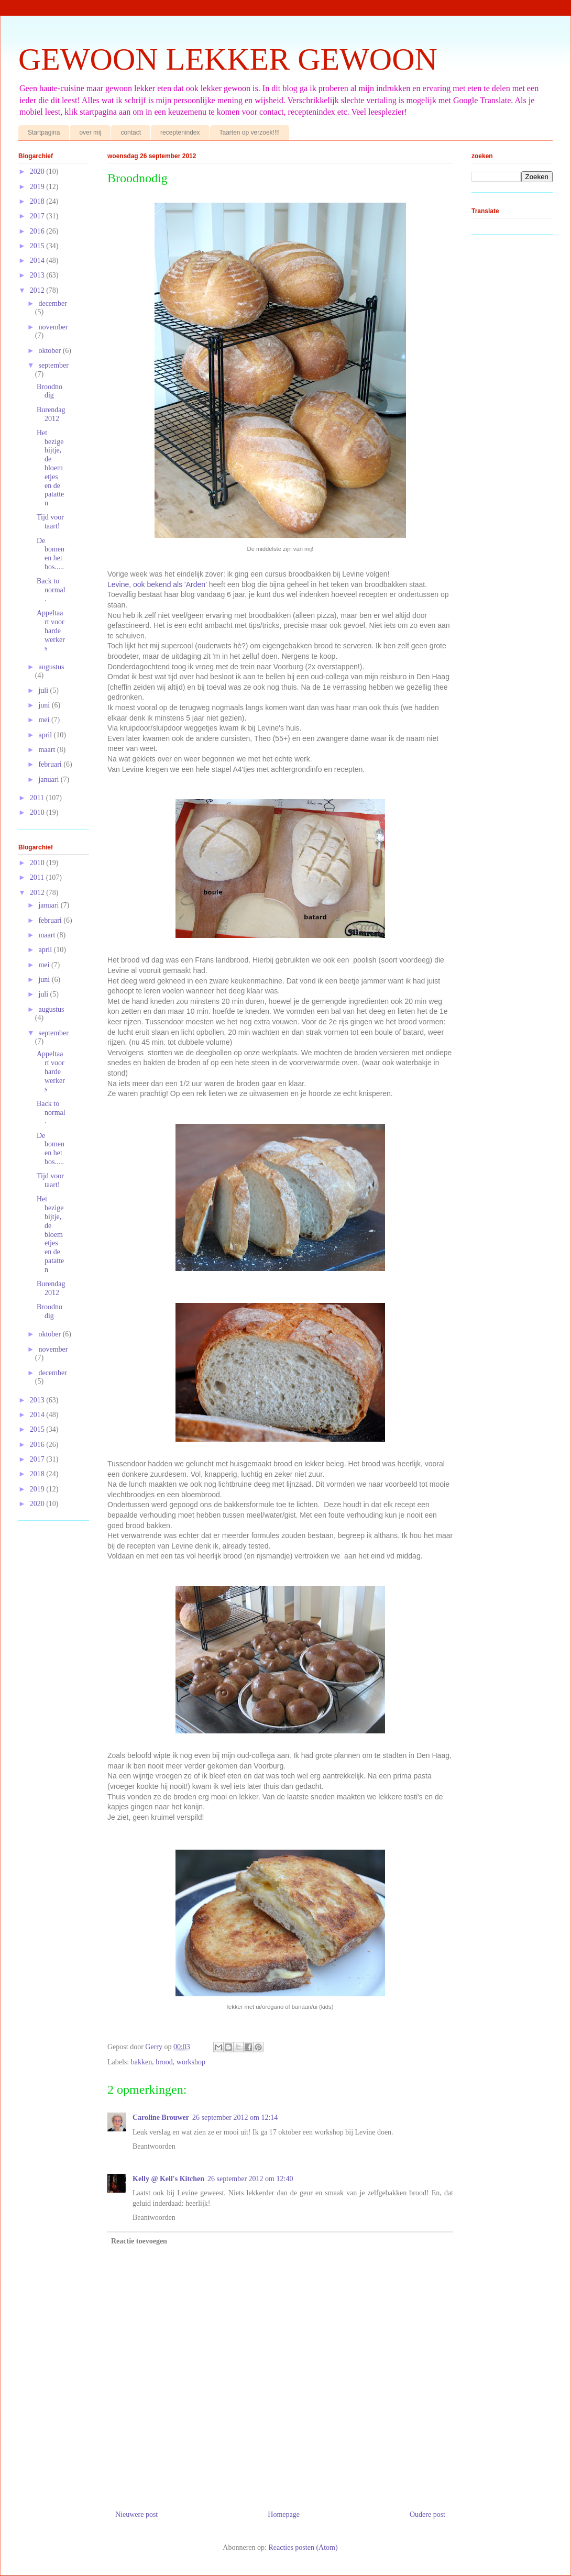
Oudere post (427, 2514)
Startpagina (44, 132)
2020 (38, 171)
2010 (38, 812)
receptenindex (180, 132)
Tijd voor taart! (50, 521)
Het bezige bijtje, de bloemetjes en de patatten (50, 468)
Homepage (284, 2514)
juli (44, 690)
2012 (38, 290)
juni (44, 705)
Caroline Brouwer (161, 2117)
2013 (38, 275)
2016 (38, 231)
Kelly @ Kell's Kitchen (168, 2179)
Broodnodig (49, 391)
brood (164, 2062)
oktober (50, 351)
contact (130, 132)
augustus (51, 667)
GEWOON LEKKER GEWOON (227, 59)
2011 (38, 798)
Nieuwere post (136, 2514)
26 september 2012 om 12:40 (250, 2179)
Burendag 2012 (51, 414)
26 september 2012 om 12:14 (235, 2117)
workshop (191, 2062)
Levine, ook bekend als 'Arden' (157, 584)
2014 (38, 260)
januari (49, 779)
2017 (38, 216)
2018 (38, 201)
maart (47, 750)
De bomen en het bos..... (50, 554)
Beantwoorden (154, 2146)
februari (50, 764)
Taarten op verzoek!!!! (249, 132)
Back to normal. (51, 590)
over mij (90, 132)
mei (44, 720)
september (53, 365)
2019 (38, 187)
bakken (141, 2062)
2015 (38, 246)
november (53, 327)
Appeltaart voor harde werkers (51, 630)
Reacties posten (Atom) (302, 2547)
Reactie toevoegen (139, 2241)
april (45, 735)
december (52, 303)
